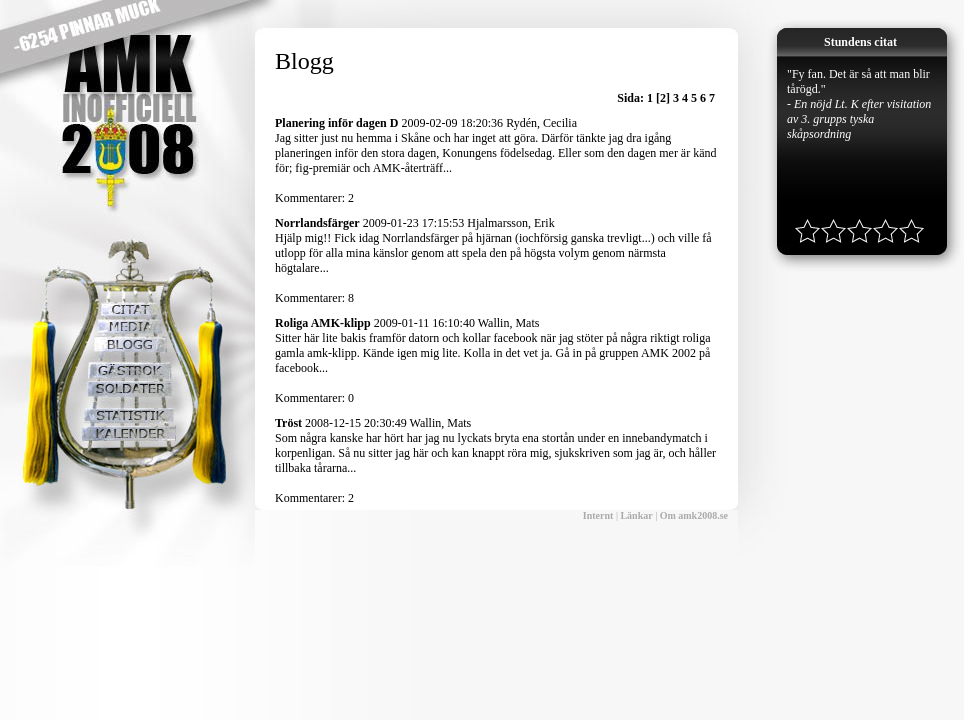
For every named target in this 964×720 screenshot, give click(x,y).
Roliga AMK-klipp (323, 323)
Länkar (636, 515)
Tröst (288, 423)
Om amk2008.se (694, 515)
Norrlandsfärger (317, 223)
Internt (598, 515)
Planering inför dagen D (336, 123)
